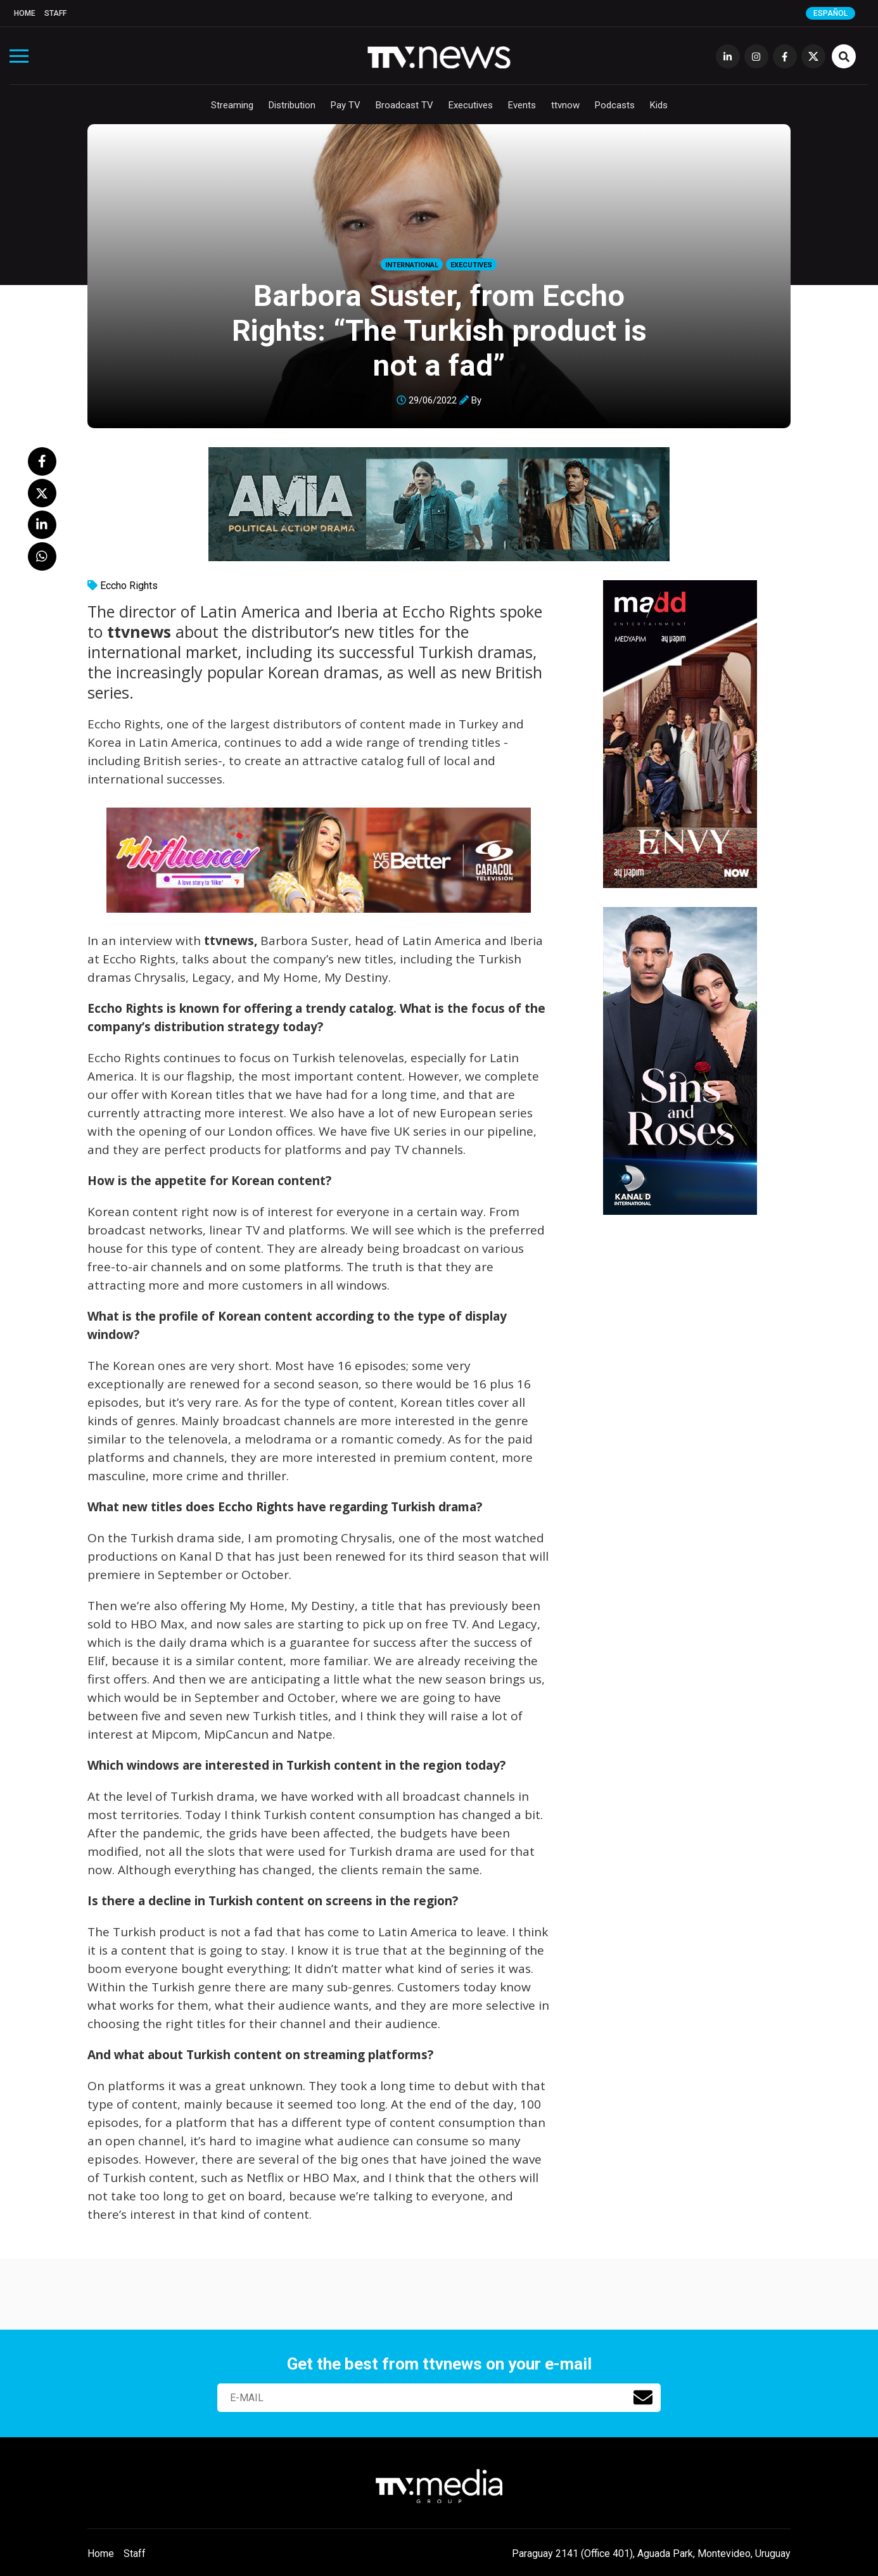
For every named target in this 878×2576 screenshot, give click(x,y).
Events (522, 105)
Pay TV (345, 105)
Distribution (292, 105)
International (411, 265)
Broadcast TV (404, 105)
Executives (471, 105)
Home (24, 13)
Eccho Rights (129, 586)
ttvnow (565, 105)
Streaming (232, 105)
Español (830, 13)
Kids (659, 105)
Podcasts (615, 105)
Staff (55, 13)
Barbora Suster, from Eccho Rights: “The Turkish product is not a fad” (439, 330)
